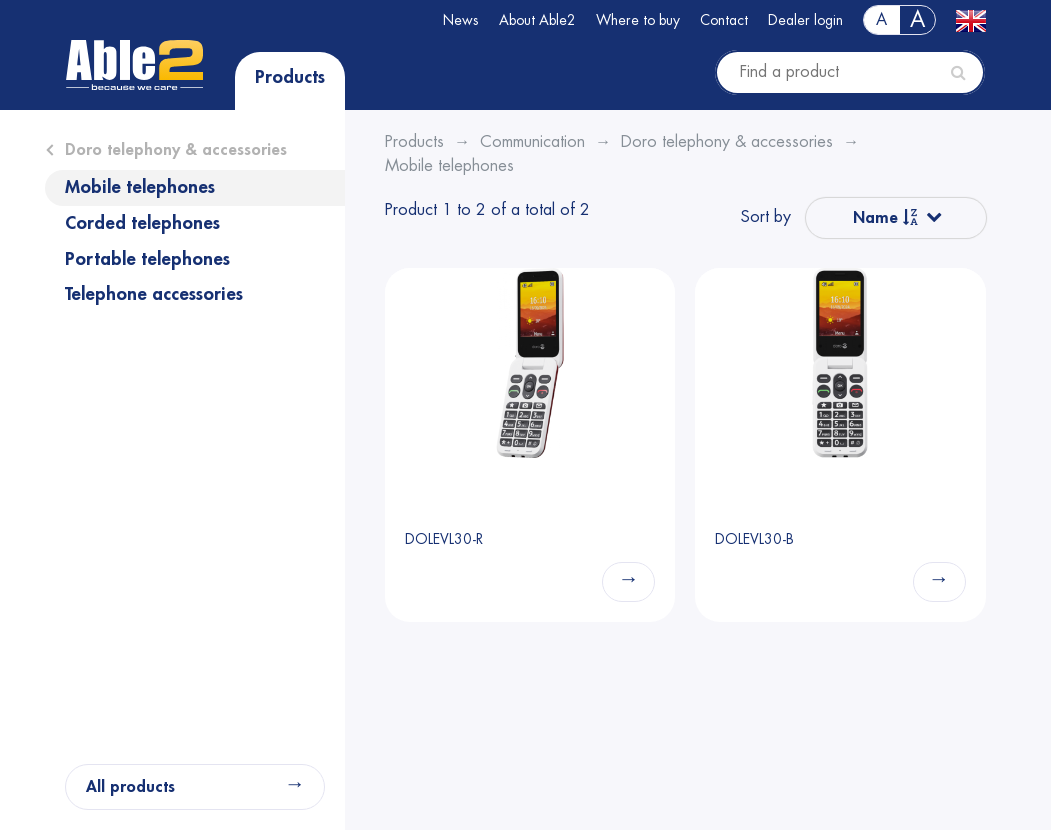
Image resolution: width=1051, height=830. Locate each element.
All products (130, 787)
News (461, 20)
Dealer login (805, 20)
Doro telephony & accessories (176, 150)
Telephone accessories (154, 294)
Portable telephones (147, 259)
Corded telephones (142, 223)
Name (885, 217)
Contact (724, 20)
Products (290, 77)
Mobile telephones (140, 187)
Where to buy (638, 20)
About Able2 (537, 20)
